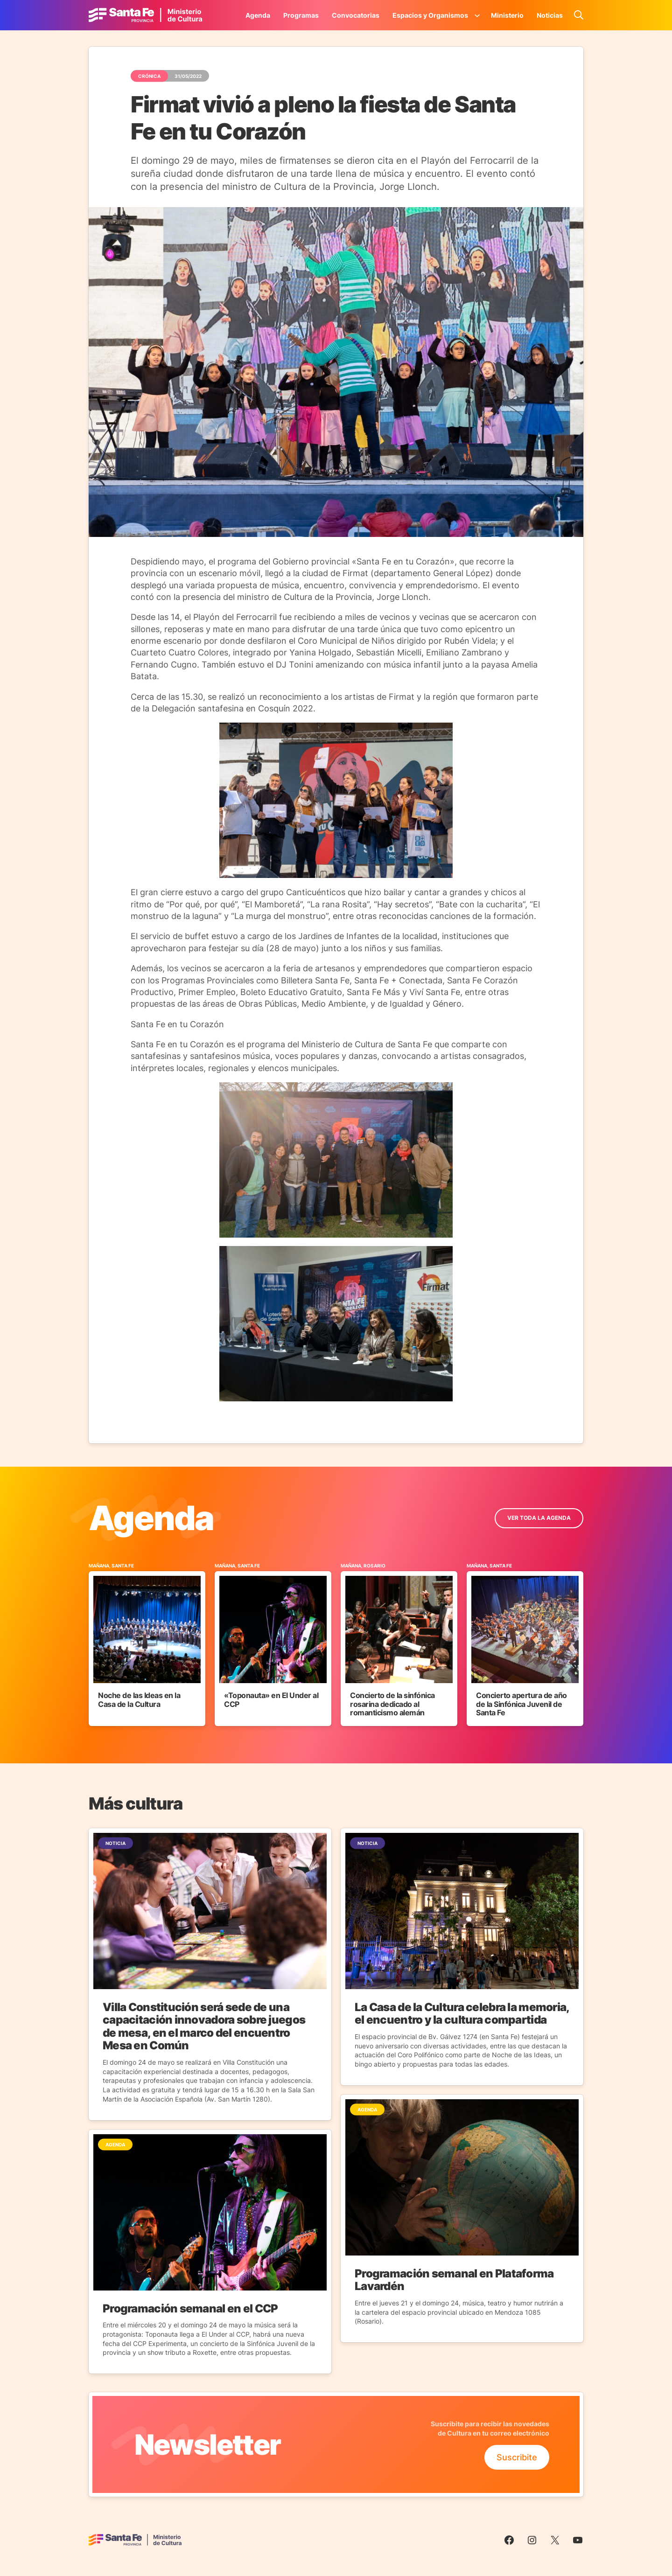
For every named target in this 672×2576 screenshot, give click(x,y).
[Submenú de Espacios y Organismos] (477, 15)
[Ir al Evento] (147, 1644)
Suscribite (517, 2457)
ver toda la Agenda (539, 1517)
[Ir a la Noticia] (210, 1974)
